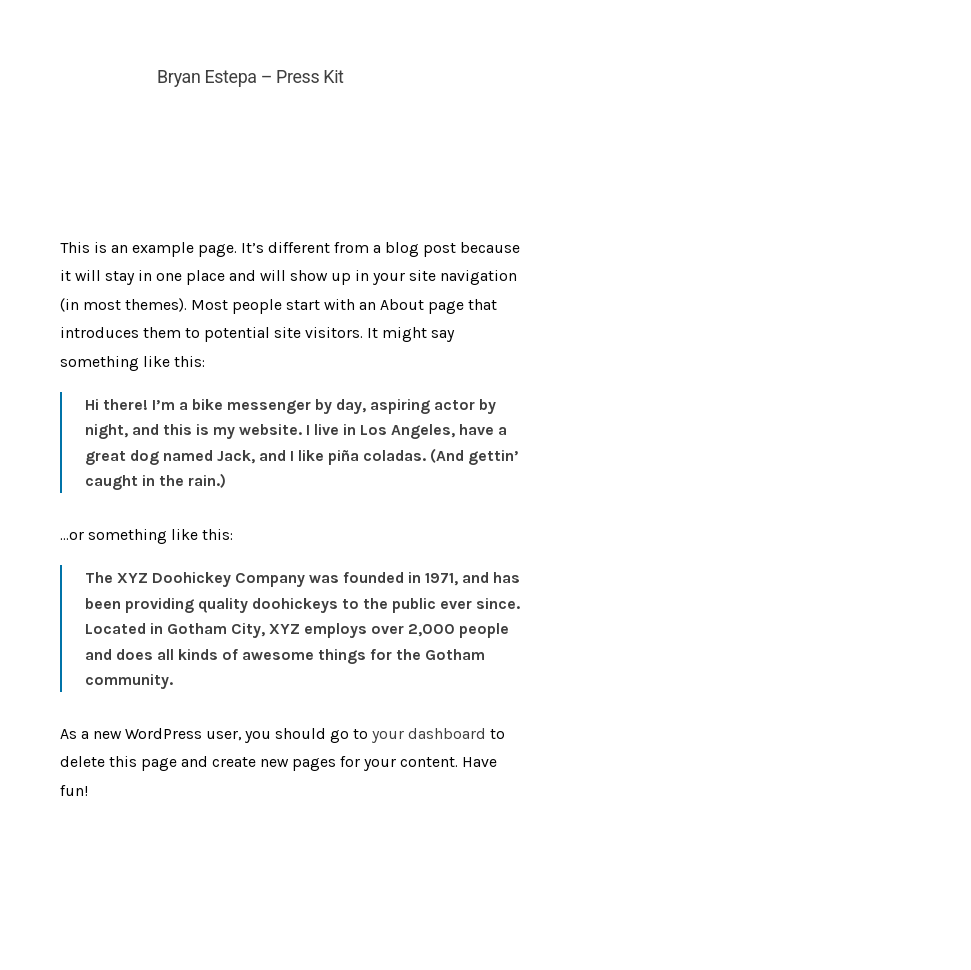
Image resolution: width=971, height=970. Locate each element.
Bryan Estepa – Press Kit (250, 76)
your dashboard (429, 733)
